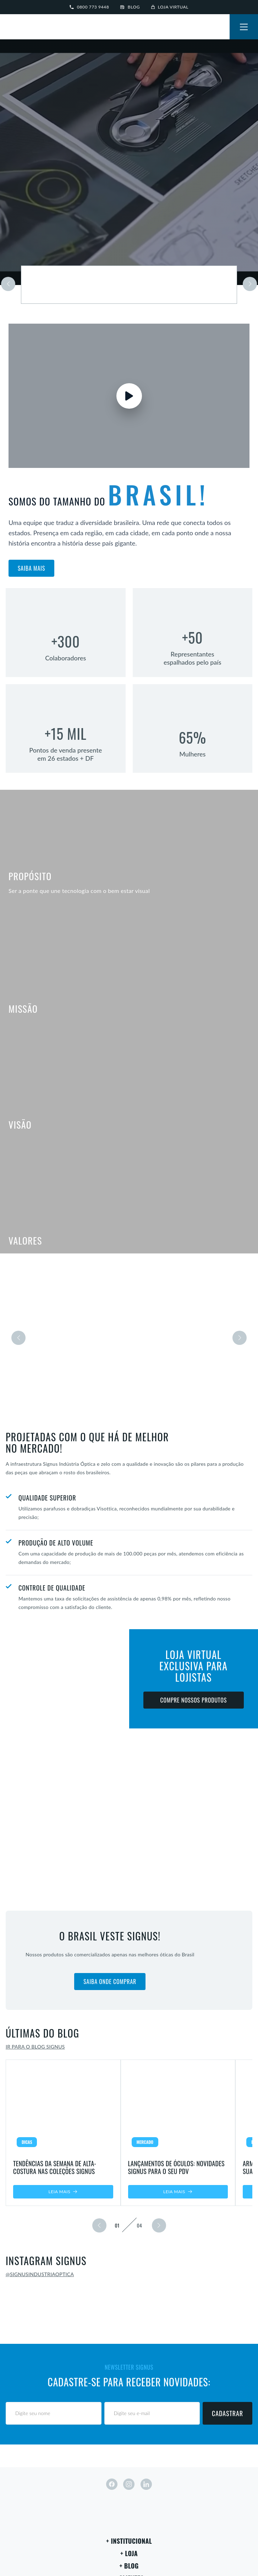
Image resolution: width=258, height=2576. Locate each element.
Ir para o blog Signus (35, 2047)
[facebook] (111, 2484)
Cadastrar (227, 2413)
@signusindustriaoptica (40, 2274)
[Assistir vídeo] (129, 396)
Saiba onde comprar (109, 1981)
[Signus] (28, 27)
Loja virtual (169, 7)
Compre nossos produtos (193, 1700)
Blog (130, 7)
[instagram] (129, 2484)
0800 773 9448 (89, 7)
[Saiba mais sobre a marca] (129, 285)
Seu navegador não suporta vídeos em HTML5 (129, 162)
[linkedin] (146, 2484)
